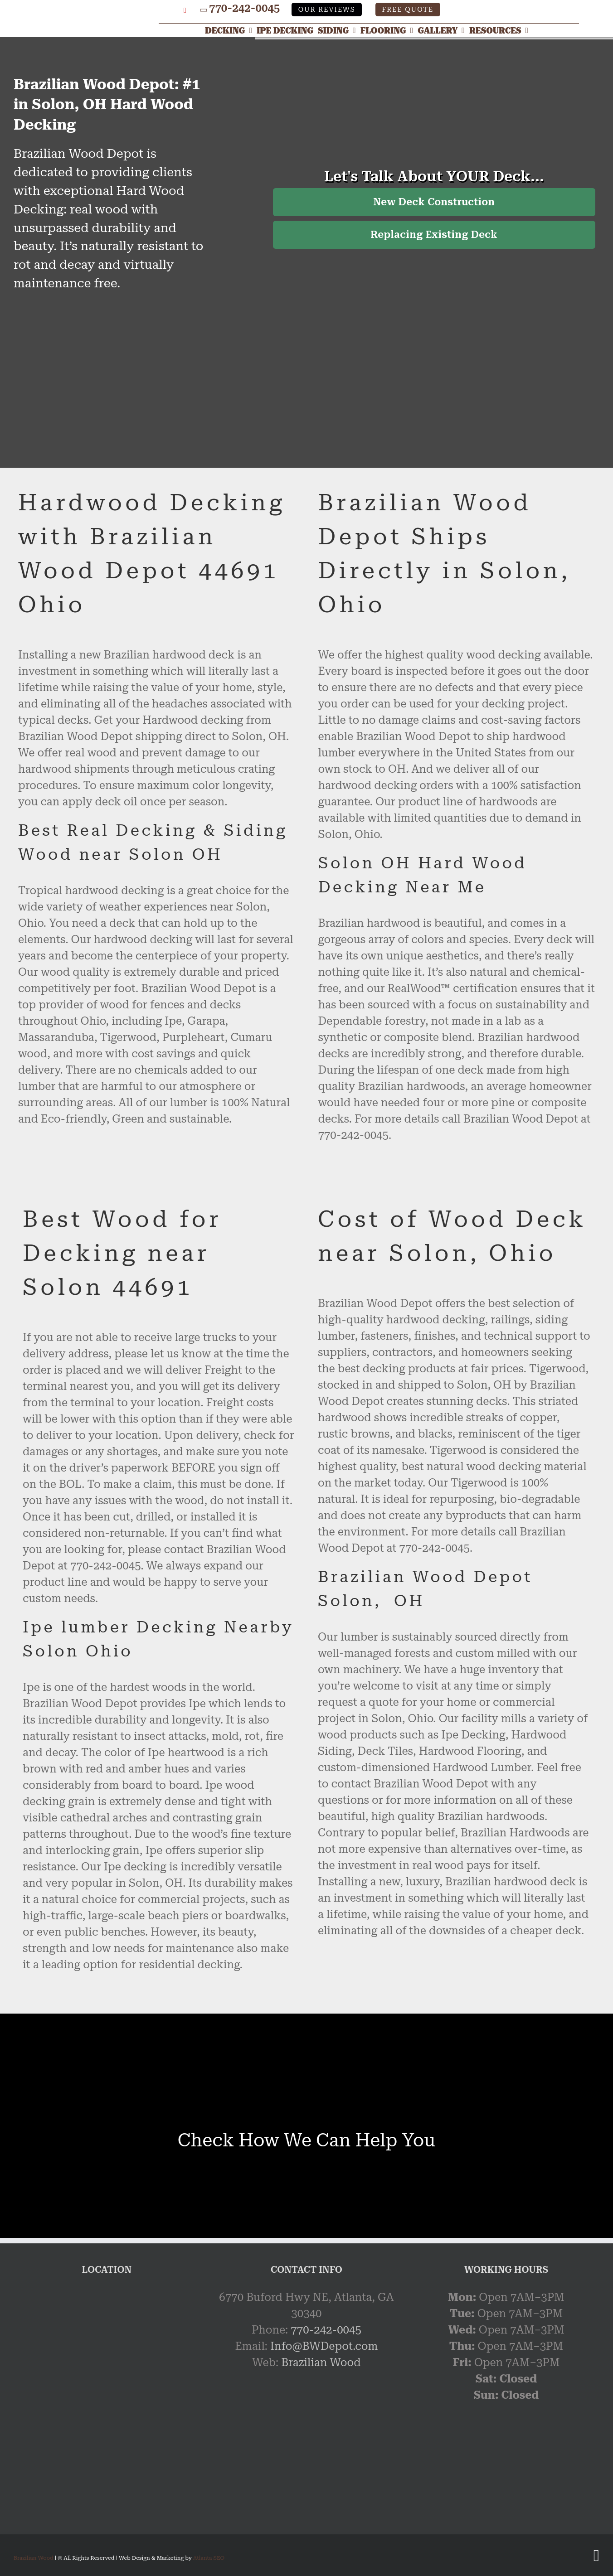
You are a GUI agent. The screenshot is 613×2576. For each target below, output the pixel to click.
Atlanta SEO (208, 2558)
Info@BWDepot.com (324, 2346)
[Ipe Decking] (287, 30)
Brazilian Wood (320, 2362)
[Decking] (231, 30)
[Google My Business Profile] (170, 10)
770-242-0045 (244, 8)
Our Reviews (326, 10)
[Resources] (501, 30)
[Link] (91, 9)
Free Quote (408, 10)
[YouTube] (185, 10)
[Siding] (339, 30)
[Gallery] (443, 30)
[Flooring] (389, 30)
